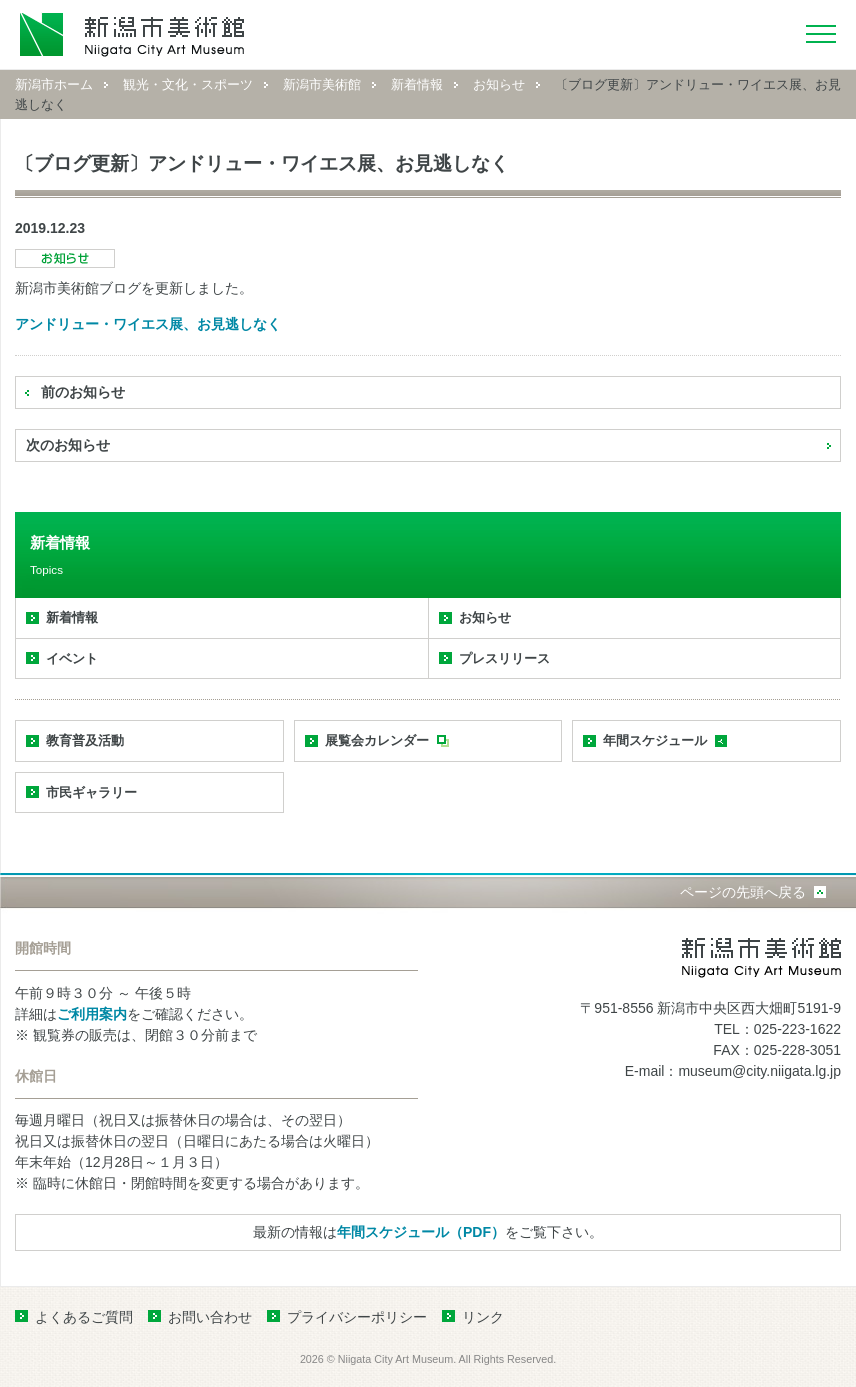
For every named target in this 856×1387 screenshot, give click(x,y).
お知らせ (499, 84)
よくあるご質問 (84, 1317)
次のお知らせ (68, 445)
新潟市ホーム (54, 84)
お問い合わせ (210, 1317)
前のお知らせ (83, 392)
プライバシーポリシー (357, 1317)
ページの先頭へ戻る (743, 892)
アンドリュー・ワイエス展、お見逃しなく (148, 324)
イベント (72, 658)
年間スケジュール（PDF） (421, 1232)
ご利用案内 (92, 1014)
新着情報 (417, 84)
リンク (483, 1317)
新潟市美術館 (322, 84)
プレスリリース (504, 658)
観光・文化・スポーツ (188, 84)
